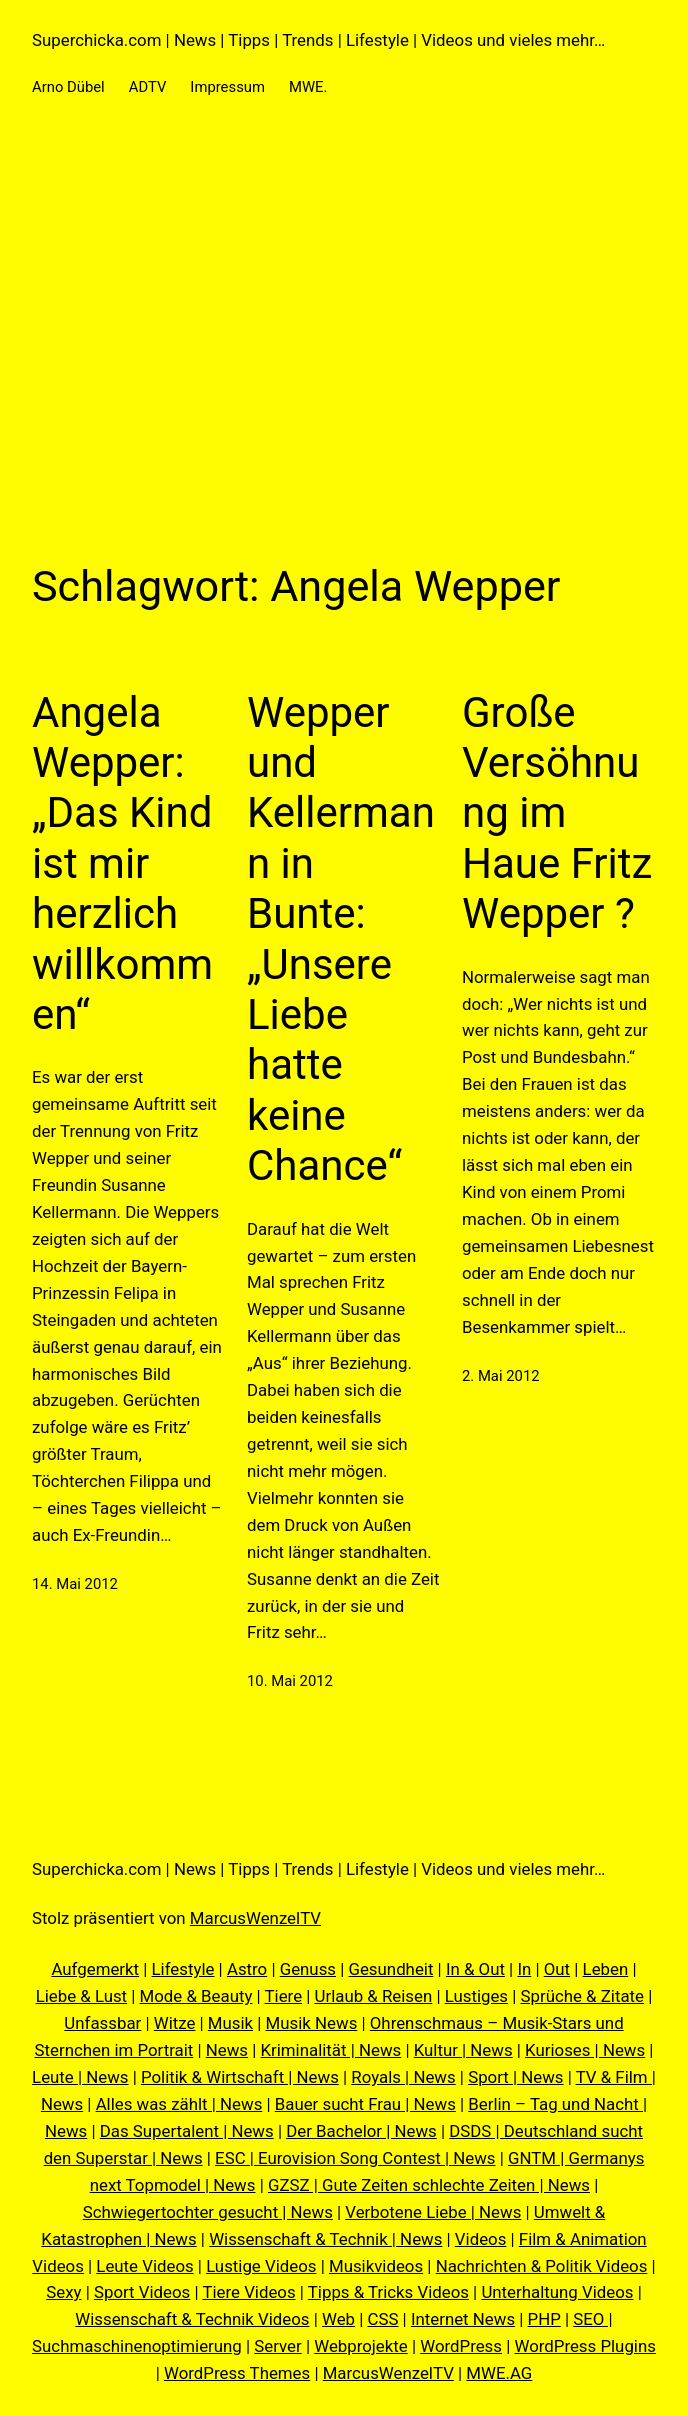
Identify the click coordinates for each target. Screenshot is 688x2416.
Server (277, 2346)
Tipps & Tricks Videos (388, 2292)
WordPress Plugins (584, 2346)
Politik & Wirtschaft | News (240, 2077)
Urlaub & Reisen (374, 1996)
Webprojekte (361, 2346)
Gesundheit (390, 1969)
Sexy (63, 2292)
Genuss (308, 1969)
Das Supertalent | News (187, 2131)
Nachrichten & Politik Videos (542, 2266)
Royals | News (403, 2077)
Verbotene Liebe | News (433, 2212)
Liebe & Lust (81, 1996)
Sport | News (515, 2077)
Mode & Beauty (196, 1996)
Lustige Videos (261, 2266)
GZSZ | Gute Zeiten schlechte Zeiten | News (429, 2185)
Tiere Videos (248, 2292)
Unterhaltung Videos (557, 2292)
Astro (247, 1969)
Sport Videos (142, 2292)
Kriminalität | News (331, 2050)
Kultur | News (463, 2050)
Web (338, 2319)
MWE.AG (499, 2373)
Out (557, 1969)
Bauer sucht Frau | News (365, 2104)
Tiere (284, 1996)
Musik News (312, 2023)
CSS (383, 2319)
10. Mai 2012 (290, 1681)
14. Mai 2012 (75, 1584)
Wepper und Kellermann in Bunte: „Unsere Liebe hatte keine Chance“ (341, 939)
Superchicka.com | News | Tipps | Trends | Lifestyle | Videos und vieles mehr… (318, 40)
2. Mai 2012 (501, 1376)
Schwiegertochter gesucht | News (208, 2212)
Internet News (463, 2319)
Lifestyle (183, 1969)
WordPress (461, 2346)
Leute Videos (144, 2266)
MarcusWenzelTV (255, 1918)
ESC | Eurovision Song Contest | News (355, 2158)
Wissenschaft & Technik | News (325, 2239)
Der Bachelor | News (361, 2131)
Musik (230, 2023)
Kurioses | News (585, 2050)
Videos (481, 2239)
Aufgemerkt (95, 1969)
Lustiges (476, 1996)
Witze (175, 2023)
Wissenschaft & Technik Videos (192, 2319)
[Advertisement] (344, 341)
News (227, 2050)
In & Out (475, 1969)
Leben (606, 1969)
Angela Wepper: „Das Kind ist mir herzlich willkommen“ (122, 863)
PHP (544, 2319)
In (524, 1969)
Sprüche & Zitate (583, 1996)
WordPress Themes (237, 2373)
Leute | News (80, 2077)
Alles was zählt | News (179, 2104)
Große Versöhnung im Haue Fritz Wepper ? (557, 813)
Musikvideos (376, 2266)
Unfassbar (102, 2023)
